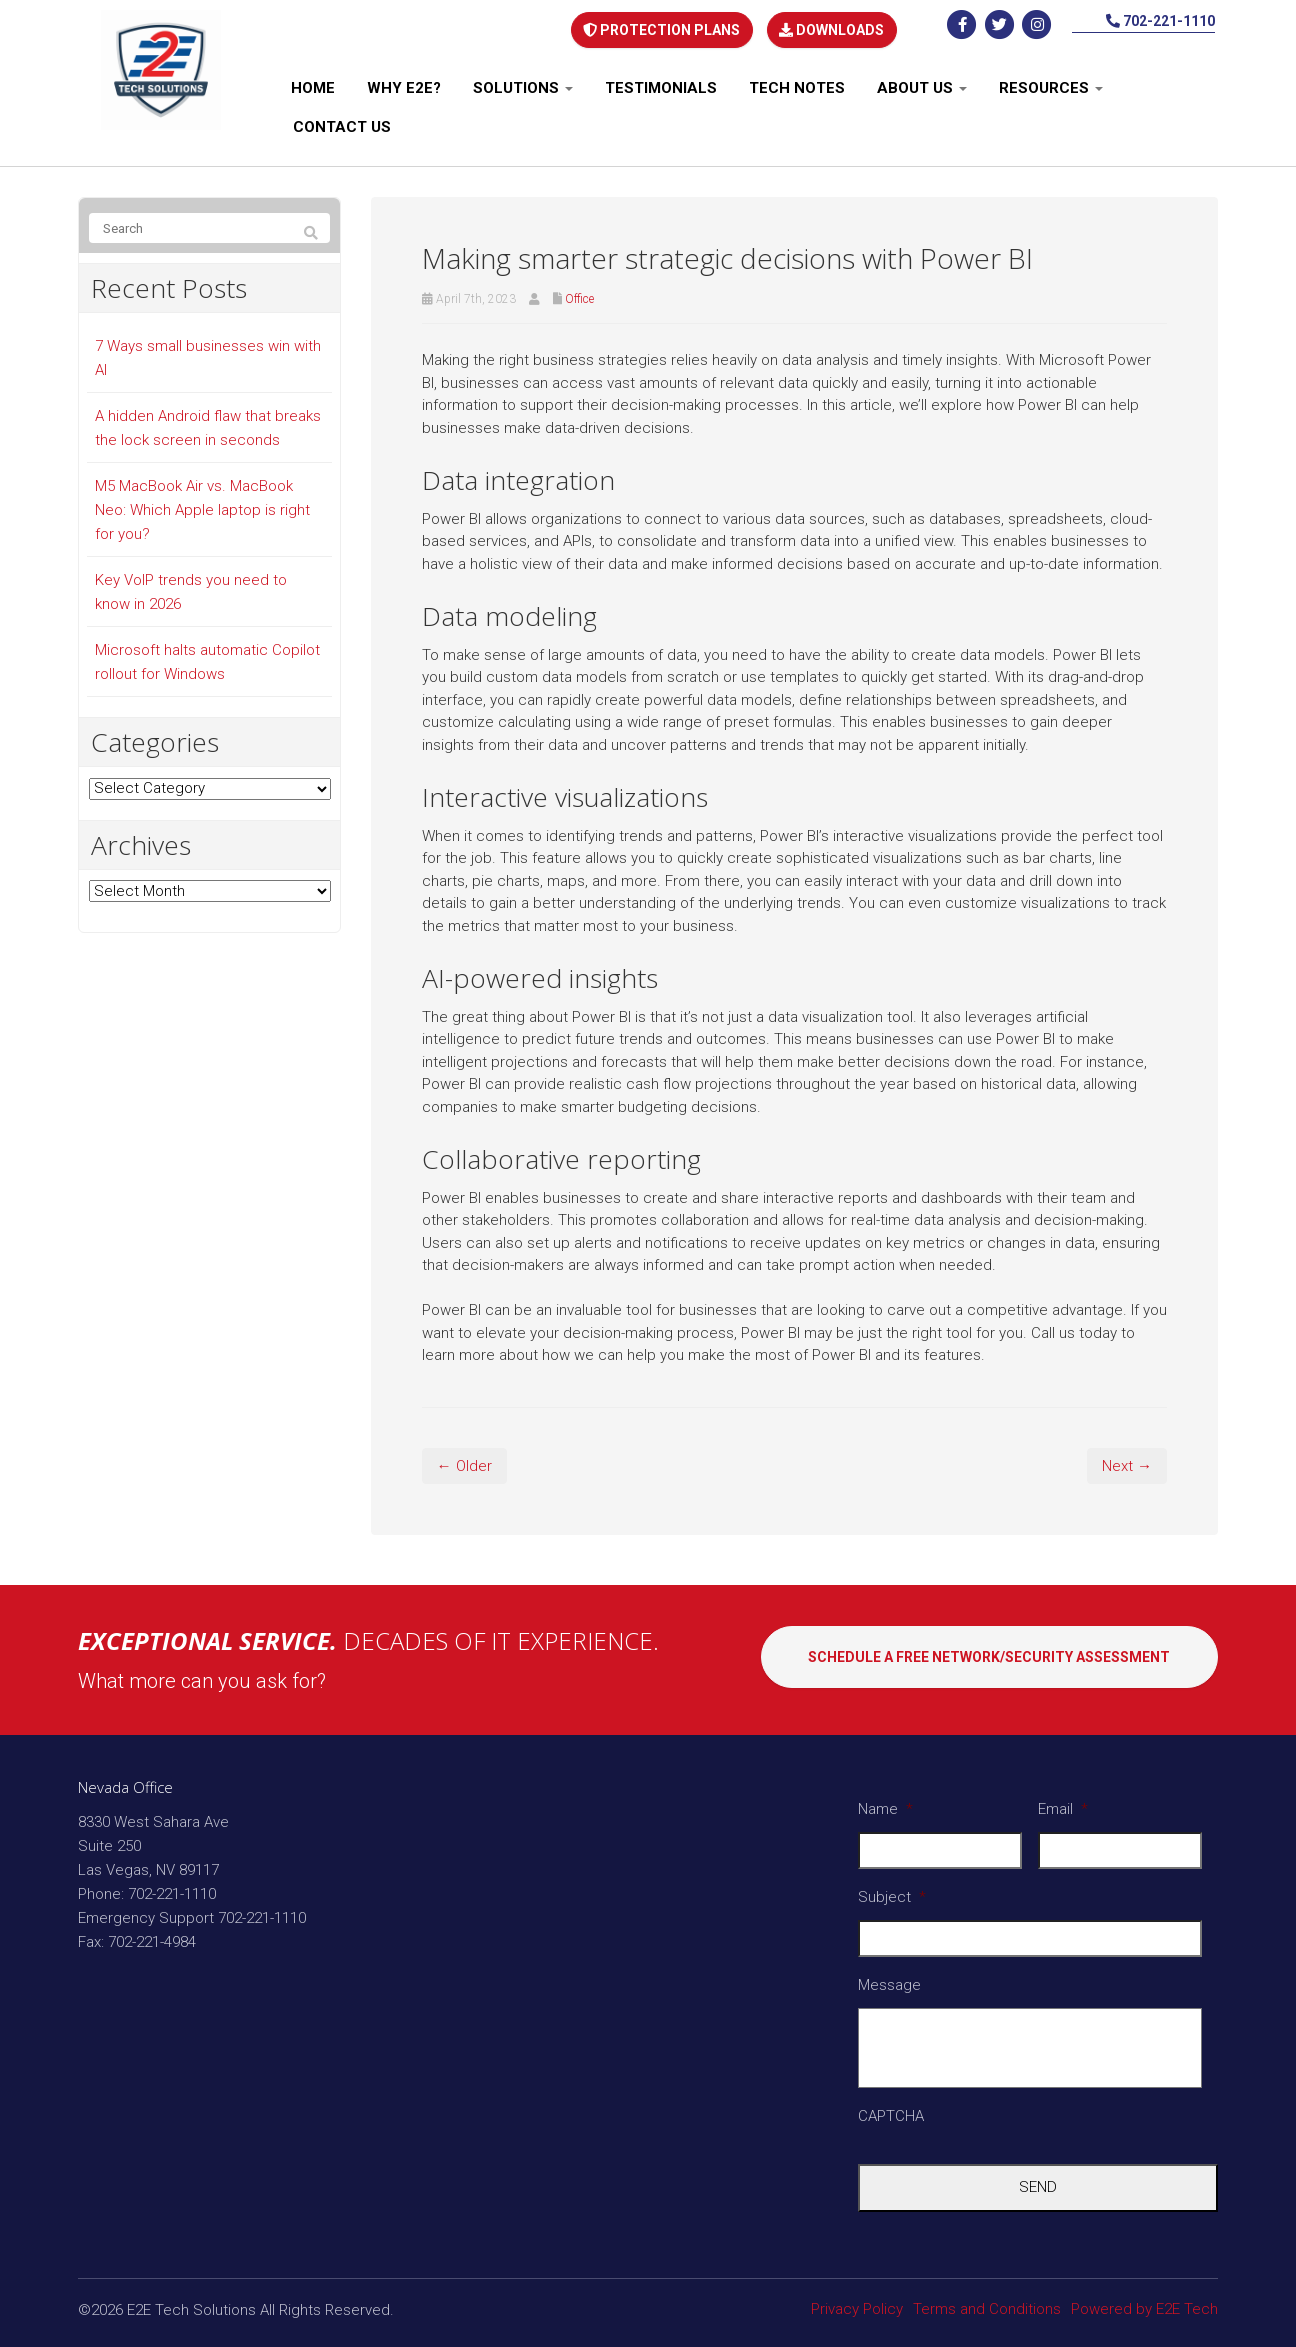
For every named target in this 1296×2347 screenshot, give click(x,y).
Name (885, 1804)
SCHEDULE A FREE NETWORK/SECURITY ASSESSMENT (989, 1659)
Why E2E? (404, 84)
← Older (464, 1461)
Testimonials (661, 84)
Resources (1051, 84)
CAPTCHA (891, 2112)
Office (579, 295)
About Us (922, 84)
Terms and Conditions (987, 2304)
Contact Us (342, 123)
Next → (1127, 1461)
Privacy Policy (857, 2304)
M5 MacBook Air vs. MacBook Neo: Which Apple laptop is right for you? (202, 506)
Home (313, 84)
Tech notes (797, 84)
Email (1063, 1804)
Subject (892, 1892)
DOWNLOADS (831, 27)
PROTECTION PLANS (660, 27)
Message (889, 1980)
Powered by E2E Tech (1144, 2304)
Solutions (523, 84)
